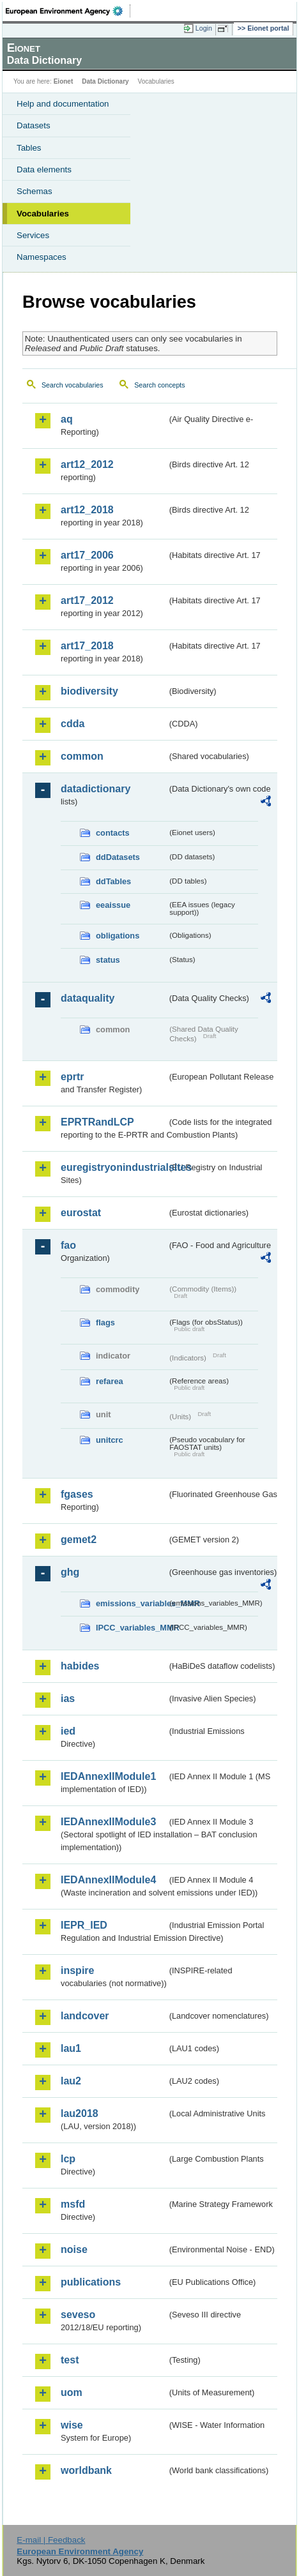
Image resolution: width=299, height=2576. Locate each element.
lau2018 (79, 2113)
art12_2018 (87, 509)
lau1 (71, 2048)
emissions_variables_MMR (131, 1603)
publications (91, 2282)
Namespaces (41, 257)
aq (67, 419)
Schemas (34, 191)
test (70, 2359)
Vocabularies (43, 213)
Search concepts (159, 385)
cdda (72, 723)
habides (80, 1666)
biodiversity (89, 691)
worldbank (86, 2470)
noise (74, 2249)
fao (68, 1245)
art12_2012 (87, 464)
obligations (117, 935)
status (108, 960)
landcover (85, 2015)
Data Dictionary (105, 81)
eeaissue (113, 905)
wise (72, 2425)
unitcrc (109, 1440)
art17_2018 (87, 645)
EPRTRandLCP (97, 1122)
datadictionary (95, 788)
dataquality (87, 998)
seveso (78, 2314)
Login (203, 28)
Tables (29, 148)
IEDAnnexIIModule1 (108, 1776)
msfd (73, 2204)
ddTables (113, 881)
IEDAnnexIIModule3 (108, 1821)
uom (71, 2392)
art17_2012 (87, 600)
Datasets (33, 125)
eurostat (81, 1212)
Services (33, 235)
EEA (68, 10)
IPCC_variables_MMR (131, 1627)
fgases (77, 1494)
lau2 (71, 2080)
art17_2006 (87, 555)
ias (68, 1698)
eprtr (72, 1076)
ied (68, 1731)
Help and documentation (63, 104)
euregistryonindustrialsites (114, 1167)
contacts (113, 833)
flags (105, 1322)
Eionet (63, 81)
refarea (109, 1381)
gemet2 (78, 1539)
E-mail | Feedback (51, 2540)
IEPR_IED (84, 1925)
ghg (70, 1572)
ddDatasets (118, 857)
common (82, 756)
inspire (77, 1970)
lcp (68, 2158)
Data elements (44, 169)
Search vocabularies (72, 385)
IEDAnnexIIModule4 (108, 1879)
